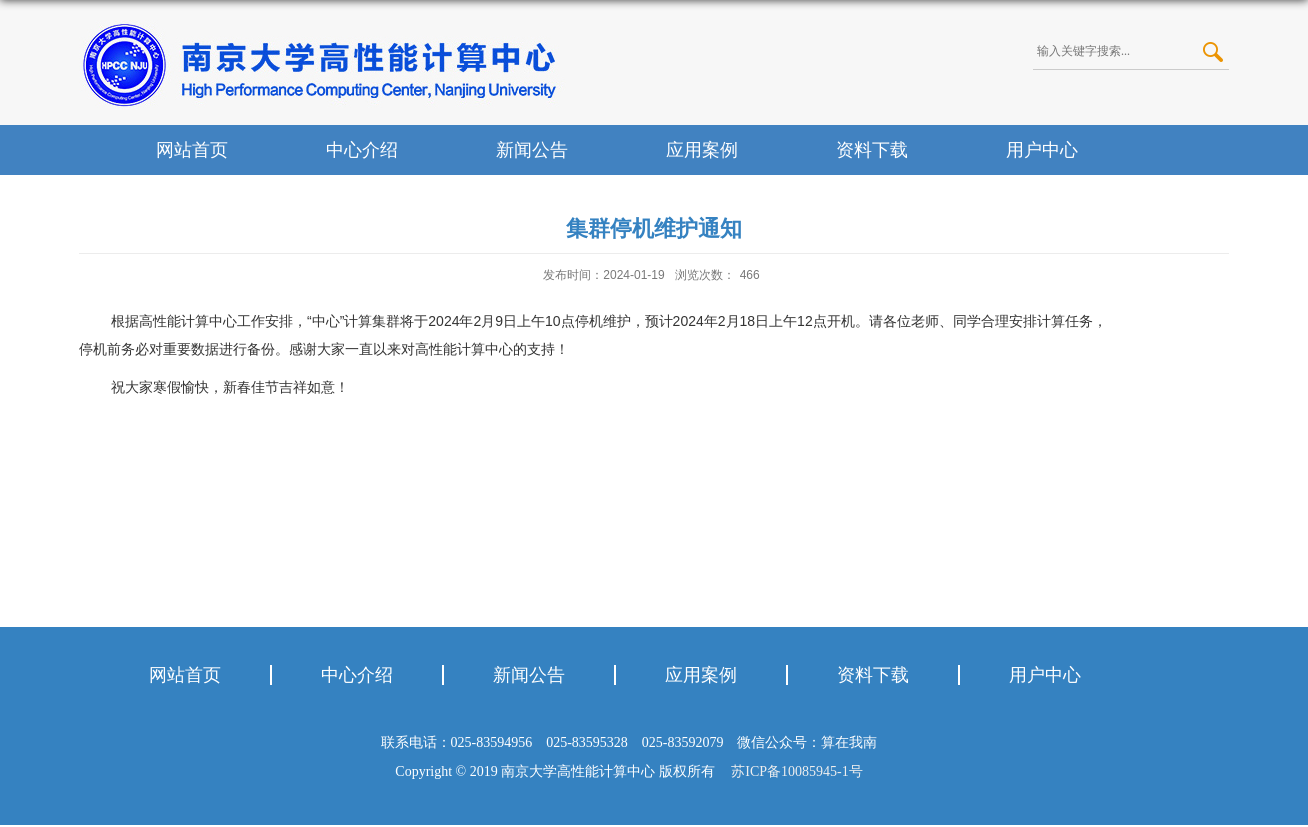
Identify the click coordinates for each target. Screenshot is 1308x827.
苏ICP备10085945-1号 (793, 771)
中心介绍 (362, 150)
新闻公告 (532, 150)
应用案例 (702, 150)
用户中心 (1042, 150)
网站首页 (192, 150)
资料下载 (872, 150)
